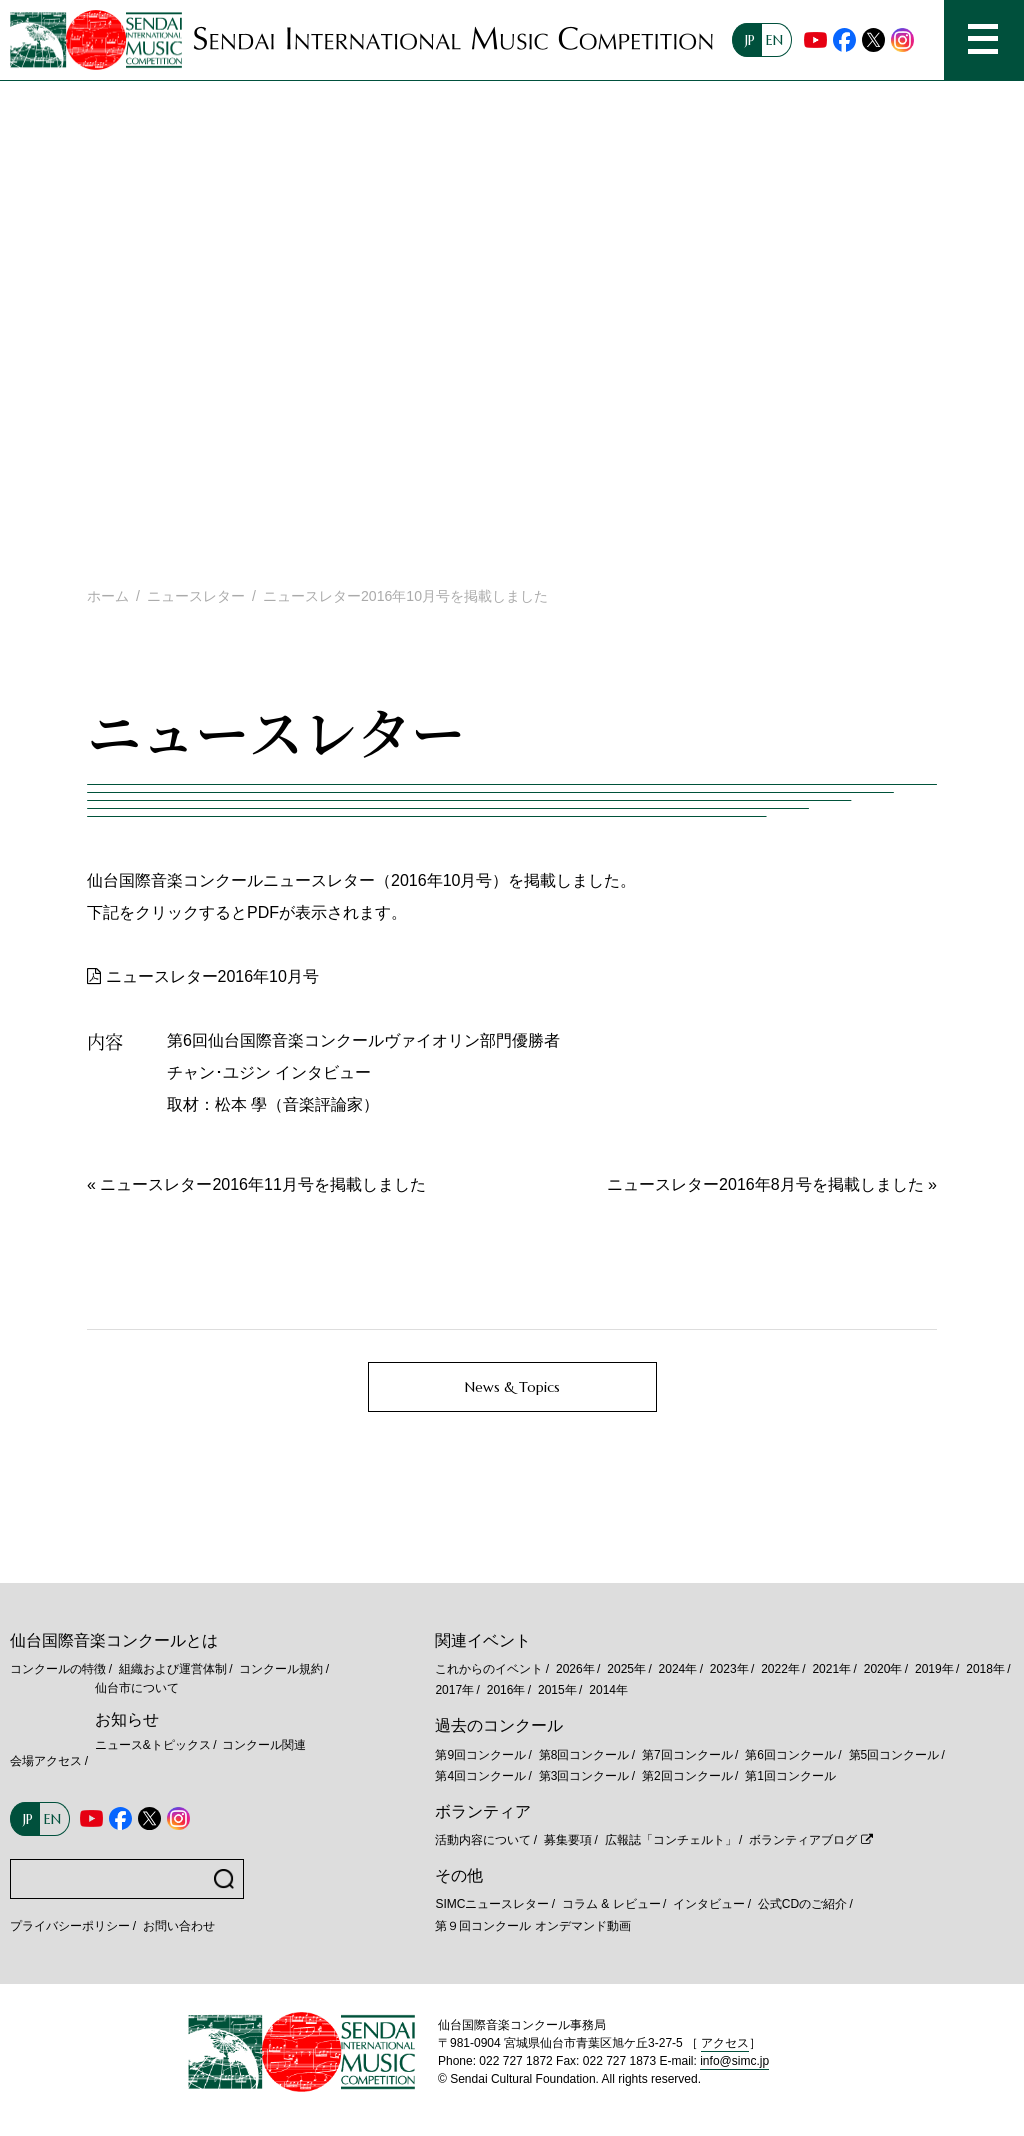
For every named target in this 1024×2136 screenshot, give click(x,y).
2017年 (454, 1690)
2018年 (985, 1669)
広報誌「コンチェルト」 (671, 1840)
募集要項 (568, 1840)
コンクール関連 (264, 1745)
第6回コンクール (790, 1755)
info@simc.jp (734, 2061)
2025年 (626, 1669)
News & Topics (512, 1387)
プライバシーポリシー (70, 1926)
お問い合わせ (179, 1926)
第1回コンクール (790, 1776)
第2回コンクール (687, 1776)
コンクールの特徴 (58, 1669)
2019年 (934, 1669)
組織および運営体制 (173, 1669)
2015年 (557, 1690)
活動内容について (483, 1840)
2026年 (575, 1669)
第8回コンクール (584, 1755)
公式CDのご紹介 (802, 1904)
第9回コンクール (480, 1755)
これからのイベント (489, 1669)
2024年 (678, 1669)
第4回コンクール (480, 1776)
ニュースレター (196, 596)
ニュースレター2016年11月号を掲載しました (262, 1184)
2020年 (883, 1669)
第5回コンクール (894, 1755)
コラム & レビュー (611, 1904)
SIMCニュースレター (492, 1904)
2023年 (729, 1669)
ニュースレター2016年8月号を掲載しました (765, 1184)
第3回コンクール (584, 1776)
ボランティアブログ (803, 1840)
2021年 (831, 1669)
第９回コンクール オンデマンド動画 (532, 1926)
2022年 (780, 1669)
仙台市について (137, 1688)
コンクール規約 (281, 1669)
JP (750, 40)
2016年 (506, 1690)
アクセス (725, 2043)
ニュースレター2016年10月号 (212, 976)
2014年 (608, 1690)
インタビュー (709, 1904)
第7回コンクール (687, 1755)
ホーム (108, 596)
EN (774, 40)
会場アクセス (46, 1761)
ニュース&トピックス (153, 1745)
